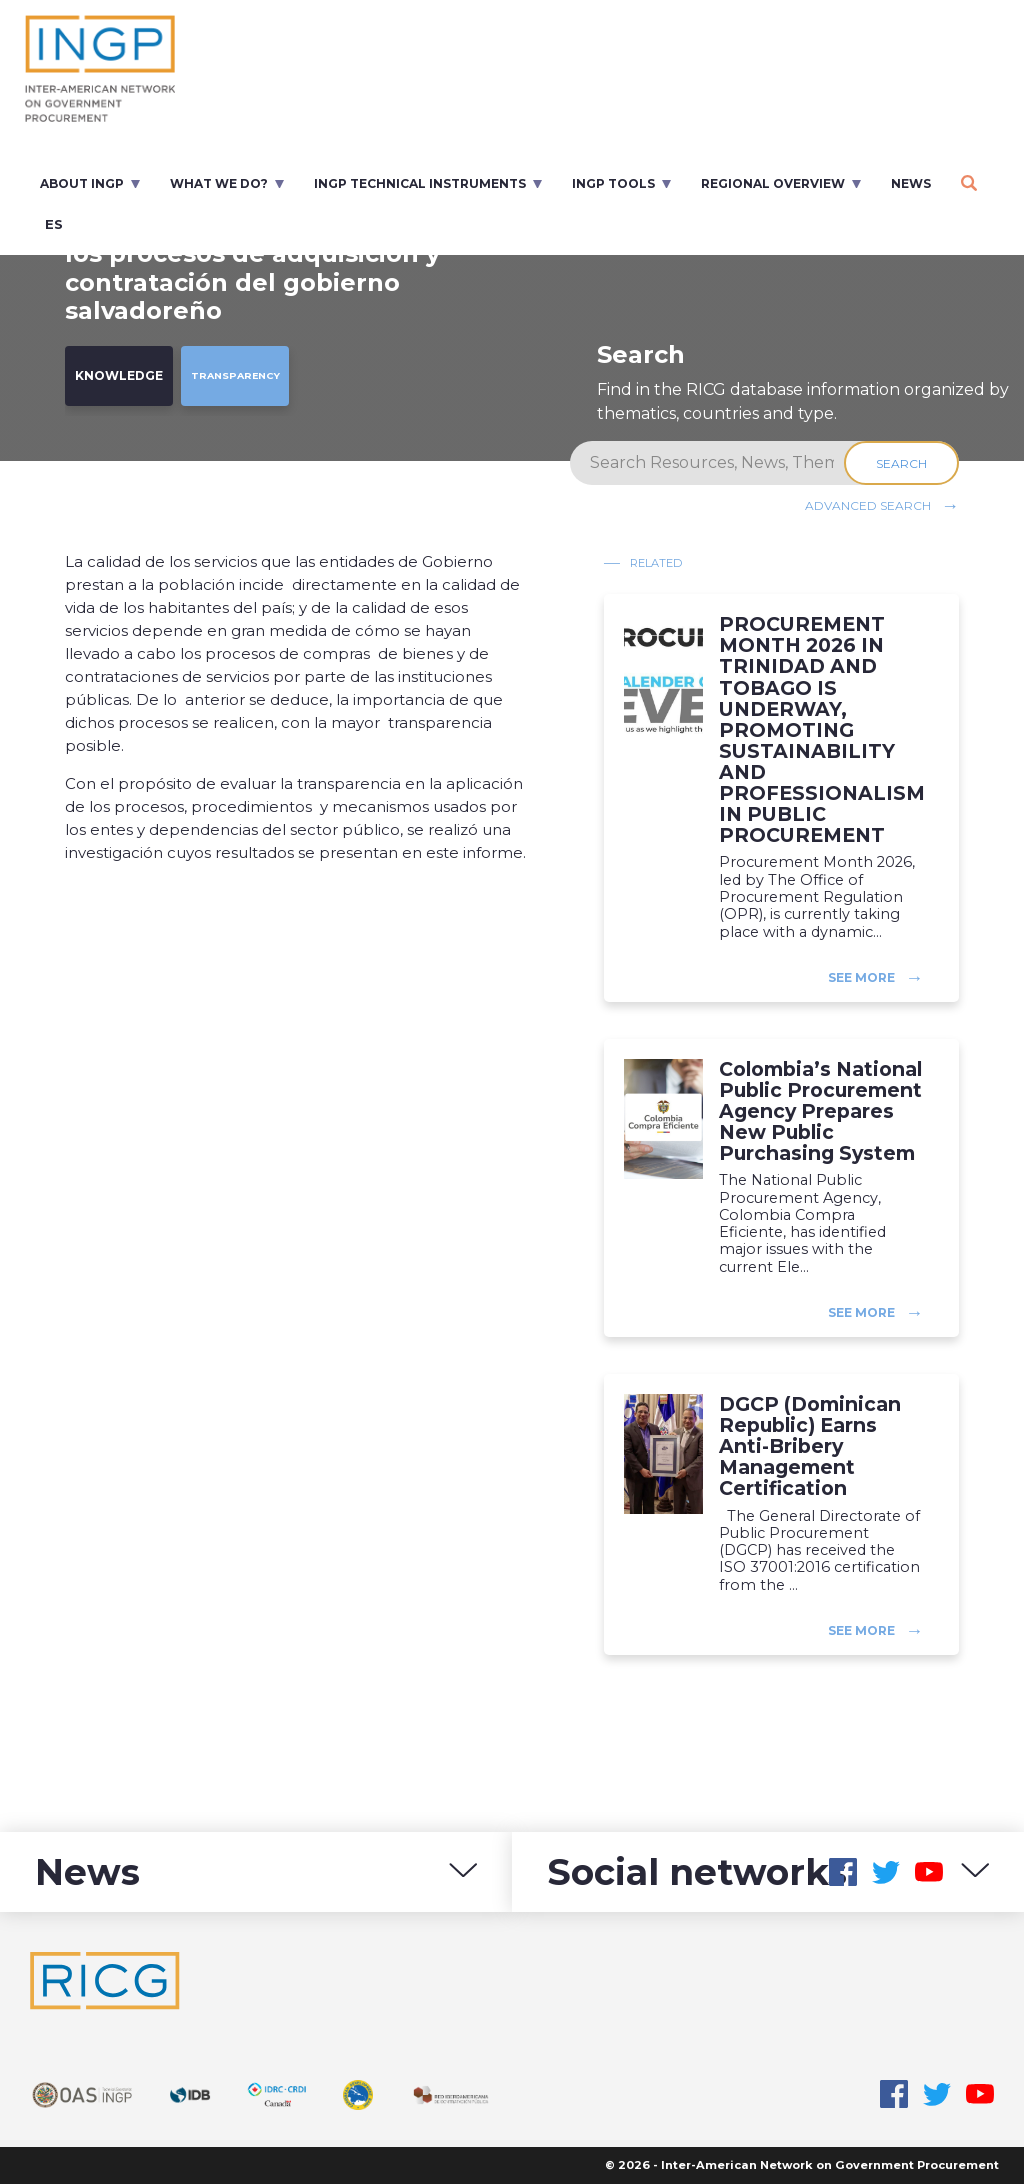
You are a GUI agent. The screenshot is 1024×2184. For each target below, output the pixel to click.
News (911, 183)
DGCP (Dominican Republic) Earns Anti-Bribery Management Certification (810, 1447)
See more (861, 977)
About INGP (82, 183)
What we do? (219, 183)
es (54, 224)
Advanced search (868, 505)
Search (901, 463)
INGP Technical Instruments (420, 183)
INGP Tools (613, 183)
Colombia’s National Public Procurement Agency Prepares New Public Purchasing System (820, 1112)
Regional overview (773, 183)
